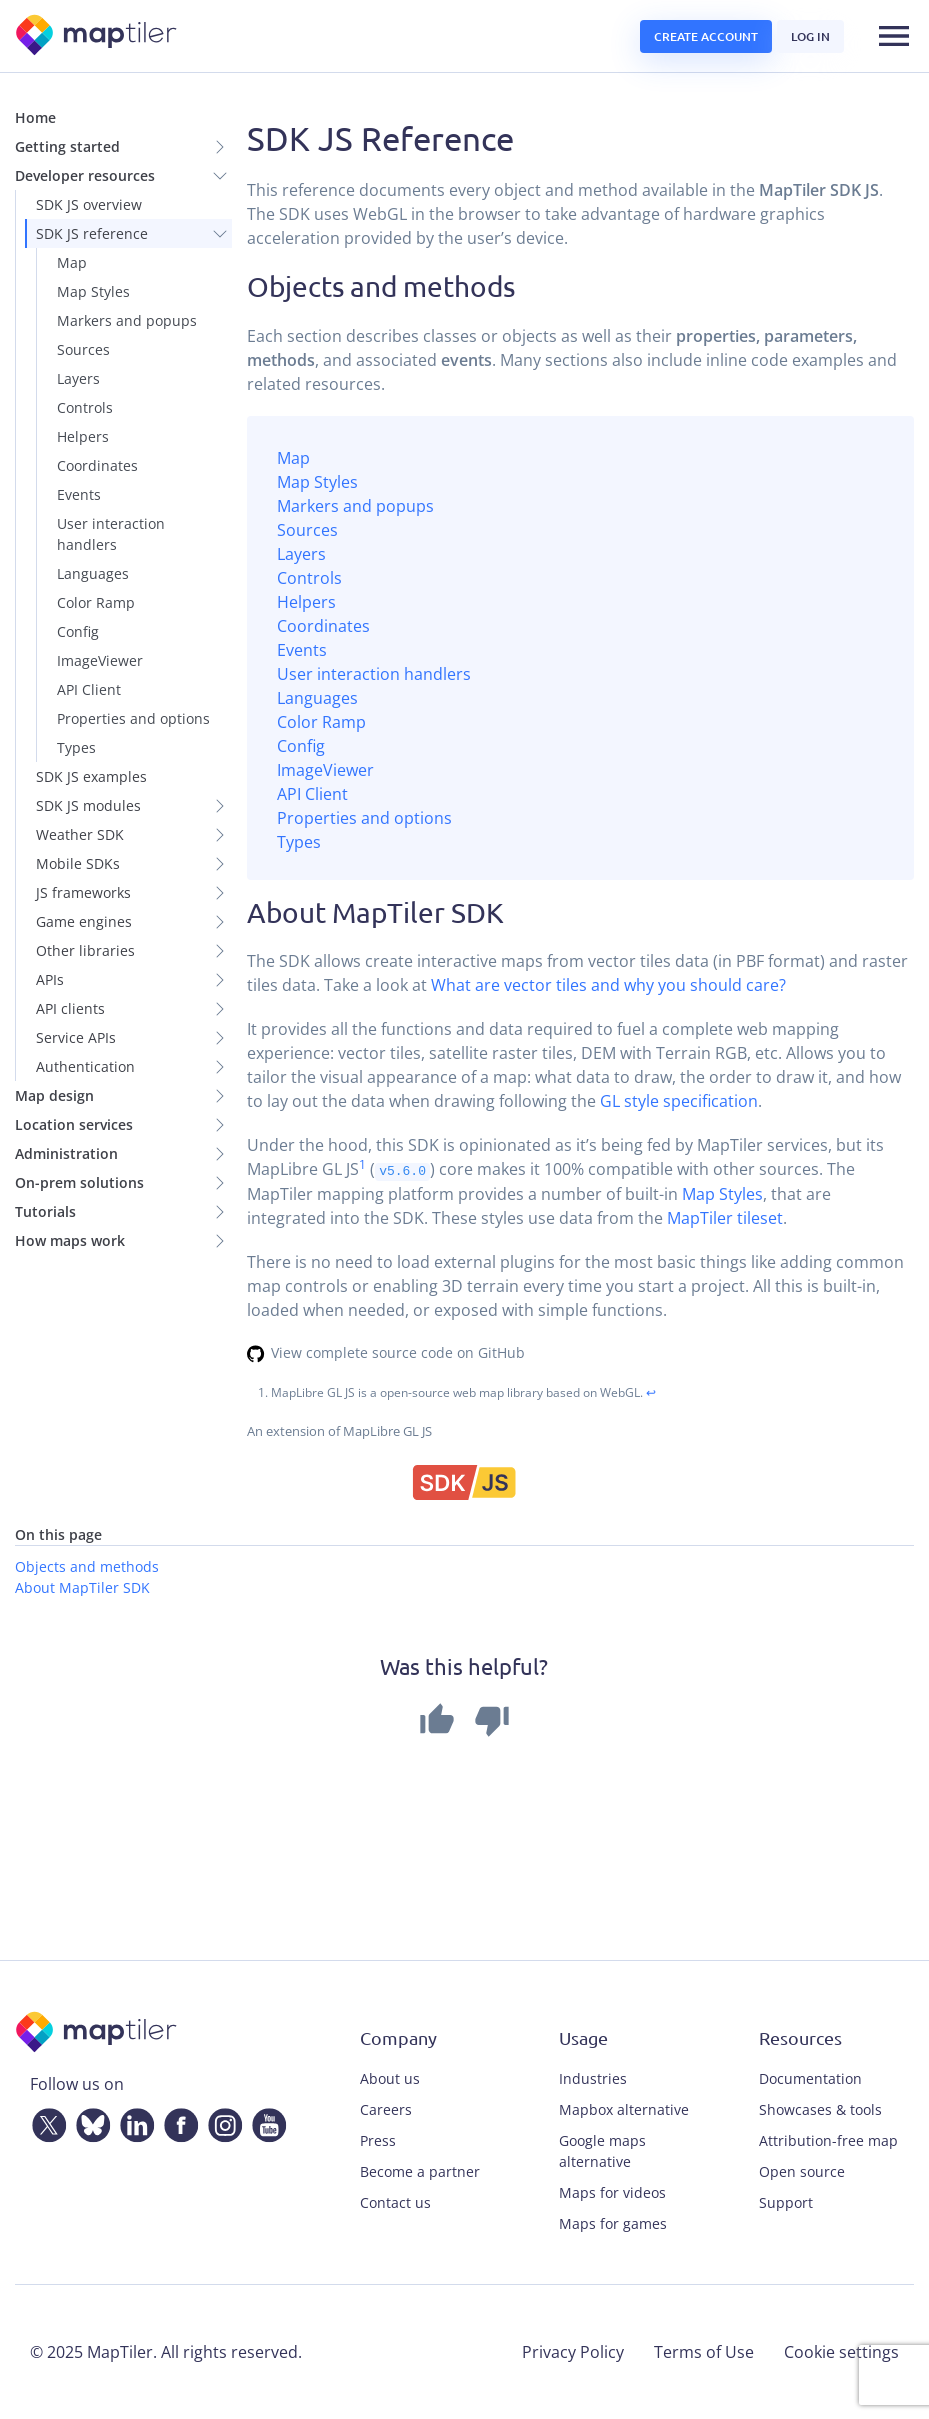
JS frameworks (83, 892)
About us (390, 2078)
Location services (74, 1124)
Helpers (83, 436)
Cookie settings (841, 2352)
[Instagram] (221, 2121)
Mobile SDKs (78, 863)
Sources (83, 349)
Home (35, 117)
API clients (70, 1008)
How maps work (70, 1240)
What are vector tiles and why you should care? (608, 985)
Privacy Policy (573, 2352)
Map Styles (93, 291)
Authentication (85, 1066)
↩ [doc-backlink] (651, 1392)
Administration (66, 1153)
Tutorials (45, 1211)
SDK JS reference (92, 233)
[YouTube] (265, 2121)
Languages (93, 573)
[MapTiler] (97, 36)
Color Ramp (96, 602)
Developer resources (85, 175)
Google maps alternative (602, 2151)
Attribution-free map (828, 2140)
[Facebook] (177, 2121)
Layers (78, 378)
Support (786, 2202)
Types (76, 747)
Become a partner (420, 2171)
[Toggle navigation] (894, 36)
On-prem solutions (79, 1182)
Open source (802, 2171)
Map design (54, 1095)
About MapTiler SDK (82, 1586)
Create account (706, 36)
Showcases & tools (820, 2109)
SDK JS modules (88, 805)
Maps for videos (612, 2192)
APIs (50, 979)
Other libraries (85, 950)
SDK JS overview (89, 204)
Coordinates (97, 465)
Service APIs (76, 1037)
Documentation (810, 2078)
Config (78, 631)
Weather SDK (80, 834)
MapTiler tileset (725, 1217)
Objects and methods (87, 1565)
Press (378, 2140)
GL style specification (679, 1101)
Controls (85, 407)
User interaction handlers (111, 534)
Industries (593, 2078)
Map (72, 262)
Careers (386, 2109)
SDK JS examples (91, 776)
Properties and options (133, 718)
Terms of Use (704, 2352)
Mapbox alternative (624, 2109)
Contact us (395, 2202)
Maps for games (613, 2223)
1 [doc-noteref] (362, 1164)
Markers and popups (127, 320)
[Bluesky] (89, 2121)
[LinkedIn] (133, 2121)
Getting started (67, 146)
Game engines (84, 921)
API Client (89, 689)
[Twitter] (45, 2121)
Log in (810, 36)
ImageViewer (100, 660)
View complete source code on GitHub (398, 1351)
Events (79, 494)
